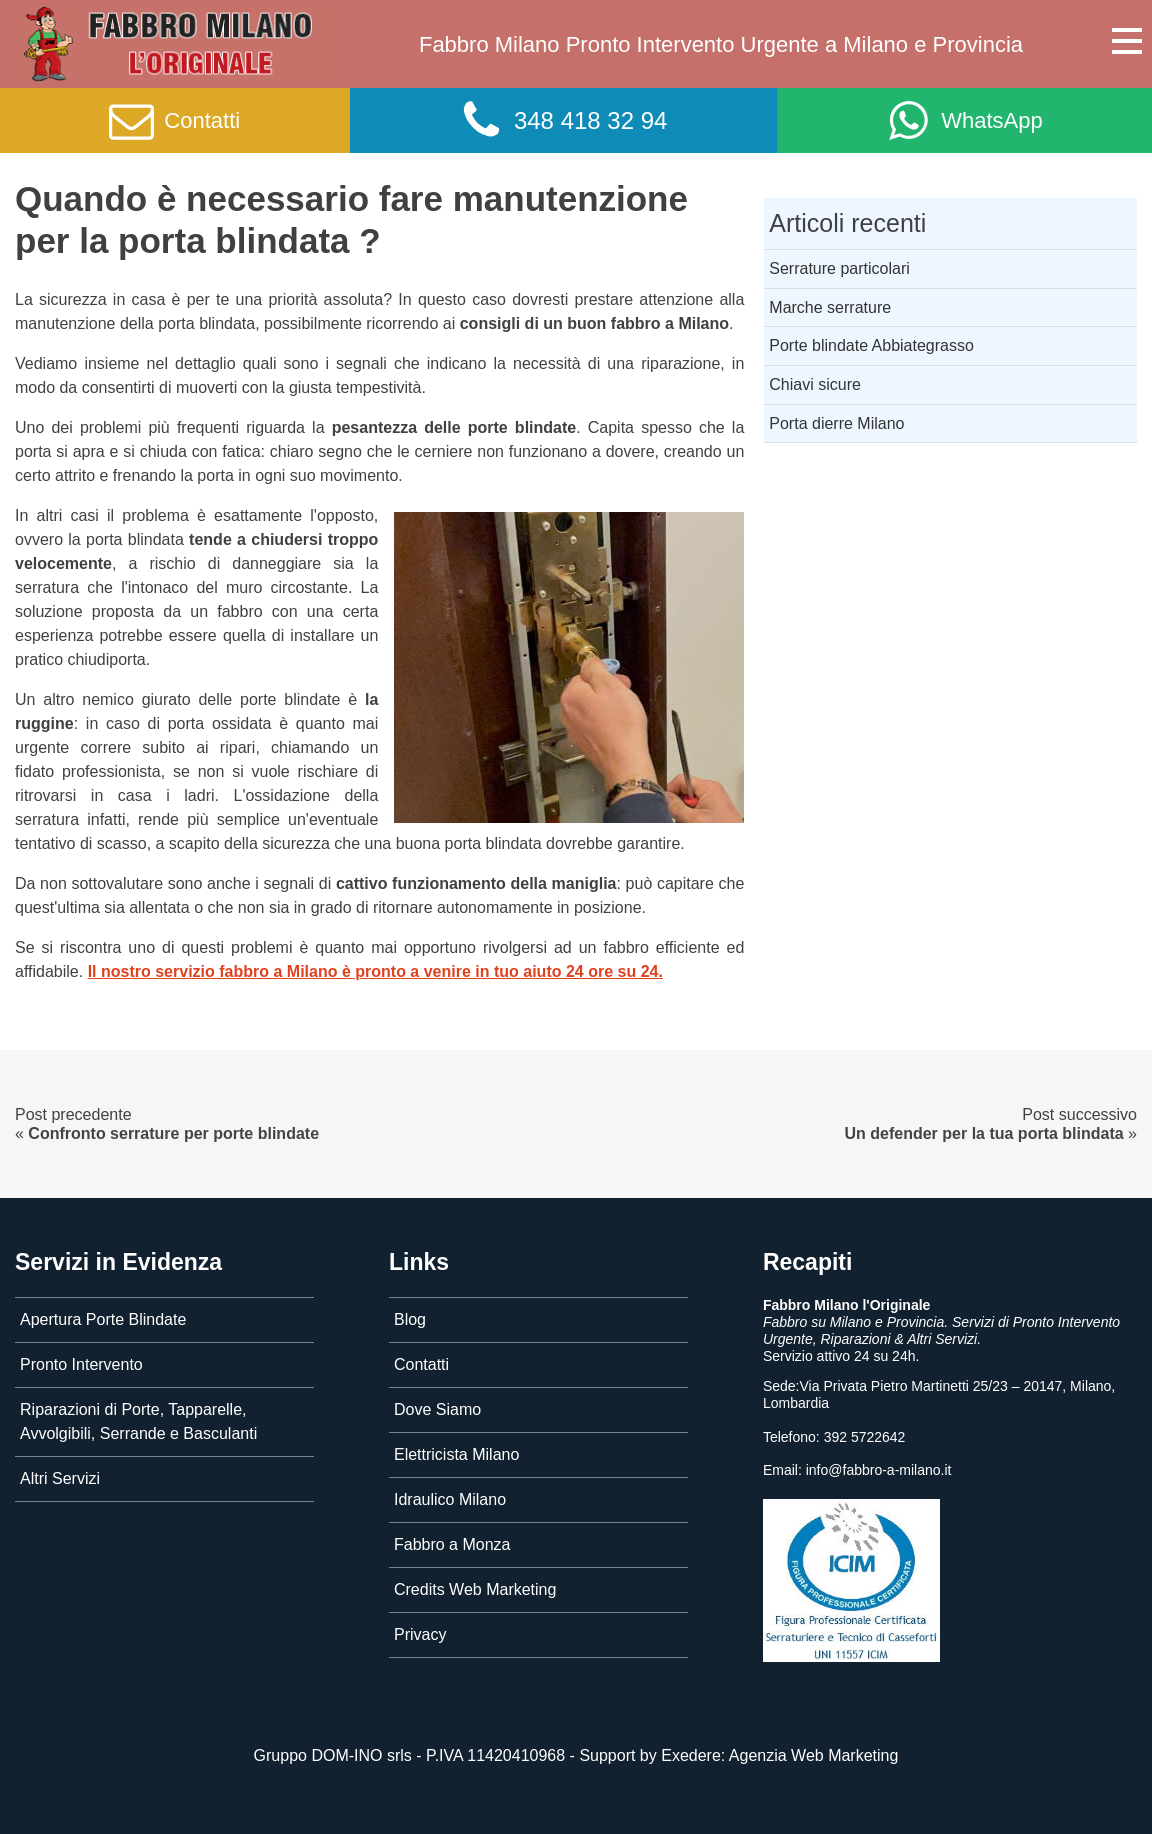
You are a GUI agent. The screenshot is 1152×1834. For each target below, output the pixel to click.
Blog (410, 1319)
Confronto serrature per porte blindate (173, 1133)
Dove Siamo (437, 1409)
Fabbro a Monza (452, 1544)
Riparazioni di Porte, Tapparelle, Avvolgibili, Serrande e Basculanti (138, 1421)
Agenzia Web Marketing (814, 1755)
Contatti (421, 1364)
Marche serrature (830, 307)
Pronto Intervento (81, 1364)
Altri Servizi (60, 1478)
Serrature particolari (839, 268)
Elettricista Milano (456, 1454)
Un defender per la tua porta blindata (984, 1133)
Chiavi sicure (815, 384)
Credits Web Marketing (475, 1589)
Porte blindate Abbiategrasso (871, 345)
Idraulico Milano (450, 1499)
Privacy (420, 1634)
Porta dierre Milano (836, 423)
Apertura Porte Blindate (103, 1319)
